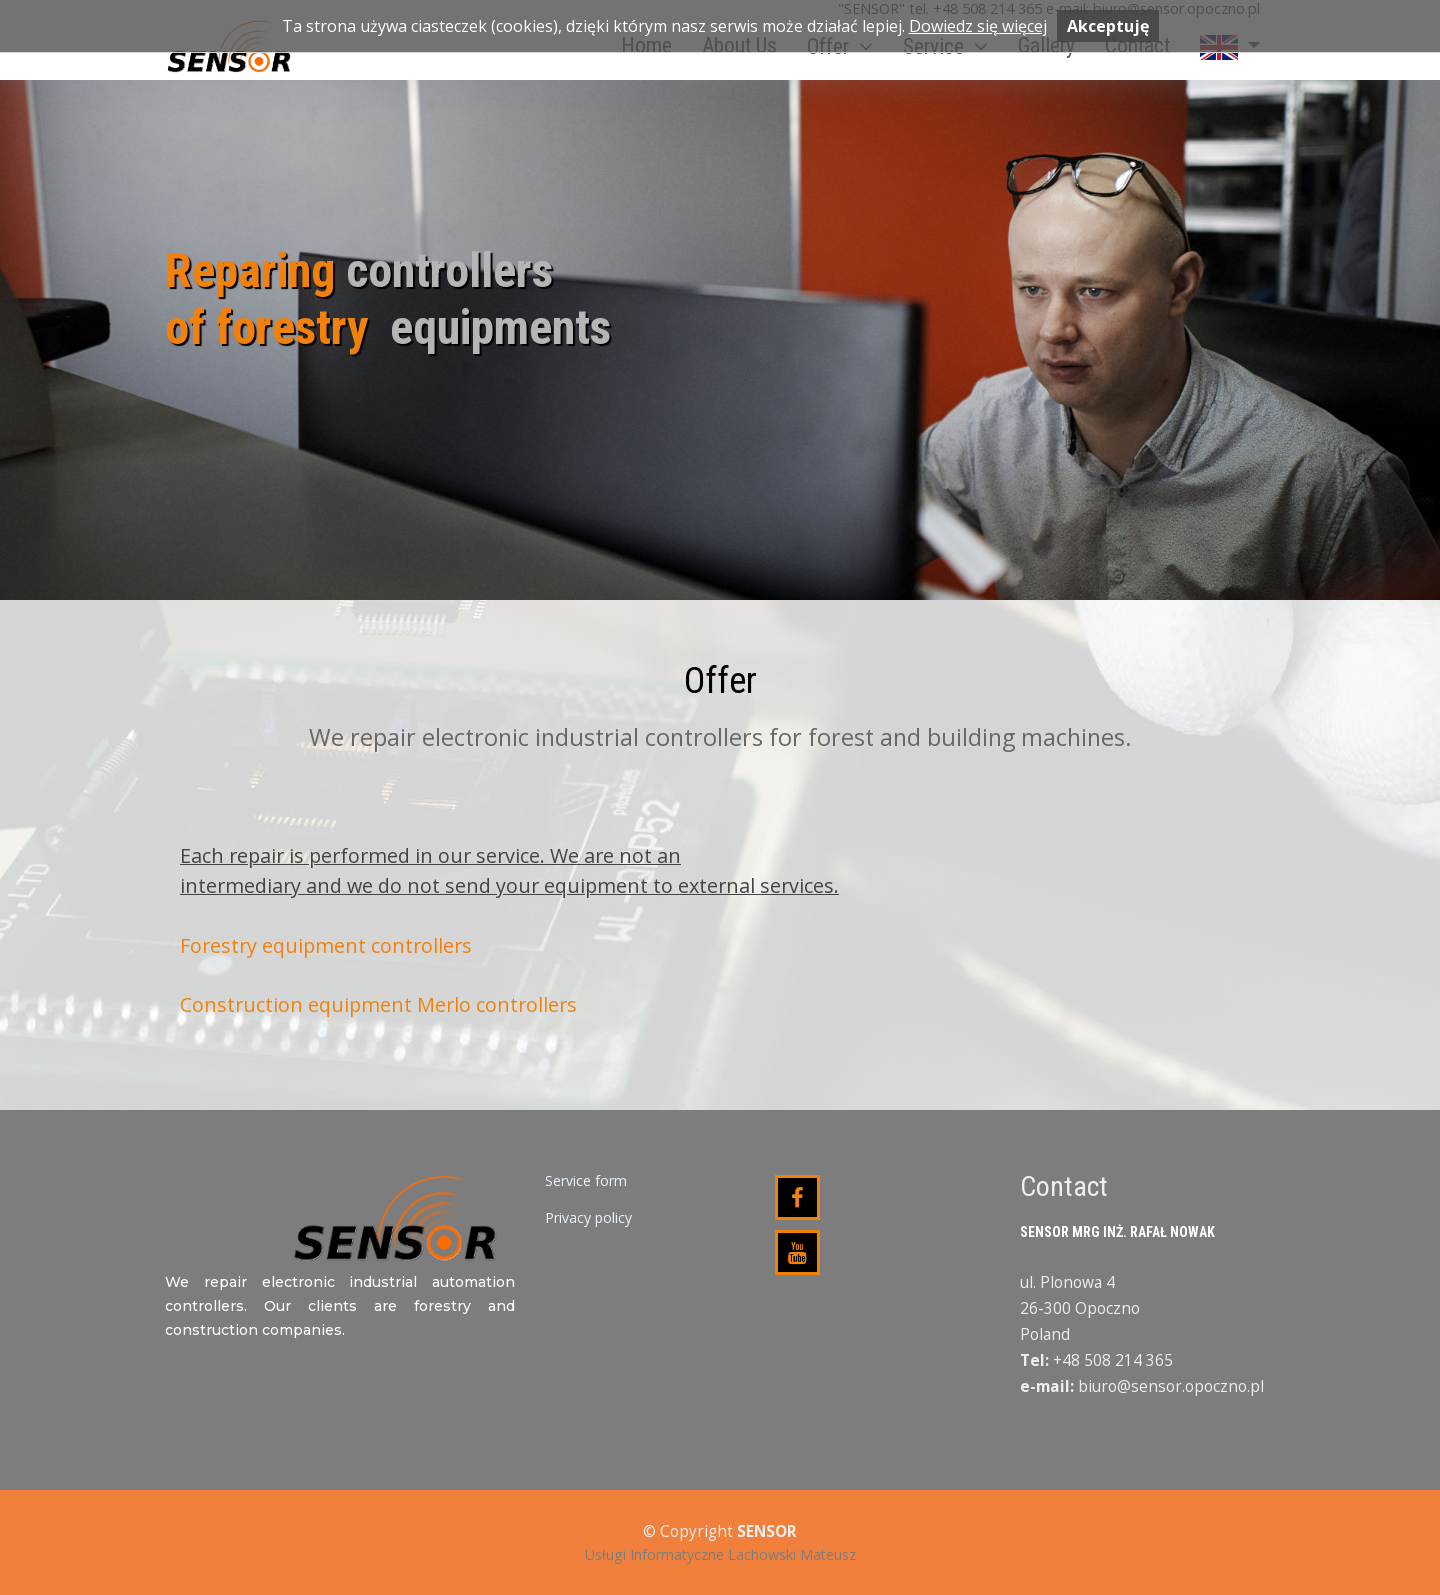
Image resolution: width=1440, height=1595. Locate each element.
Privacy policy (588, 1217)
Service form (586, 1180)
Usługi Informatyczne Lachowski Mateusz (720, 1554)
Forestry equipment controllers (326, 945)
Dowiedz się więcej (978, 26)
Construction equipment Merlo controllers (378, 1004)
